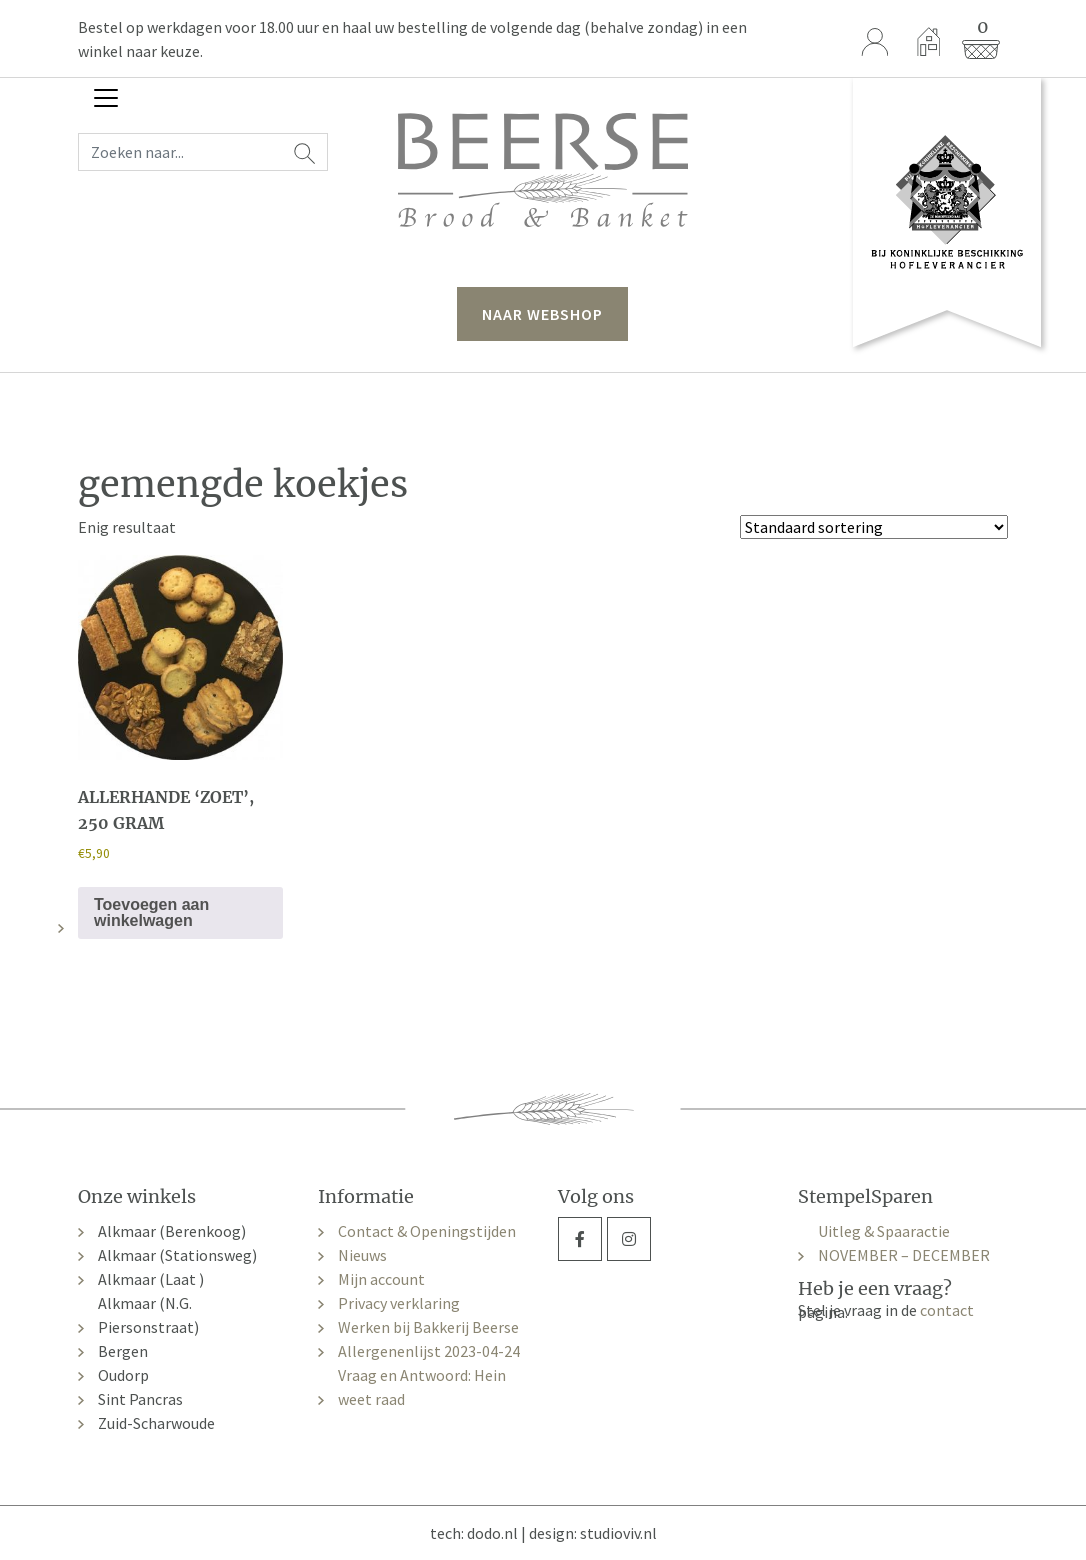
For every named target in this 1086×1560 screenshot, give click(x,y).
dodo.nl (492, 1533)
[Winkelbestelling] (874, 527)
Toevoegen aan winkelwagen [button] (151, 912)
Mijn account (381, 1279)
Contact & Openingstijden (427, 1231)
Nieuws (362, 1255)
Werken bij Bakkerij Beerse (428, 1327)
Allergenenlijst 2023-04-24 (429, 1351)
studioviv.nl (618, 1533)
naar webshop (542, 314)
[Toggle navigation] (106, 98)
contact (947, 1310)
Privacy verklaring (399, 1303)
